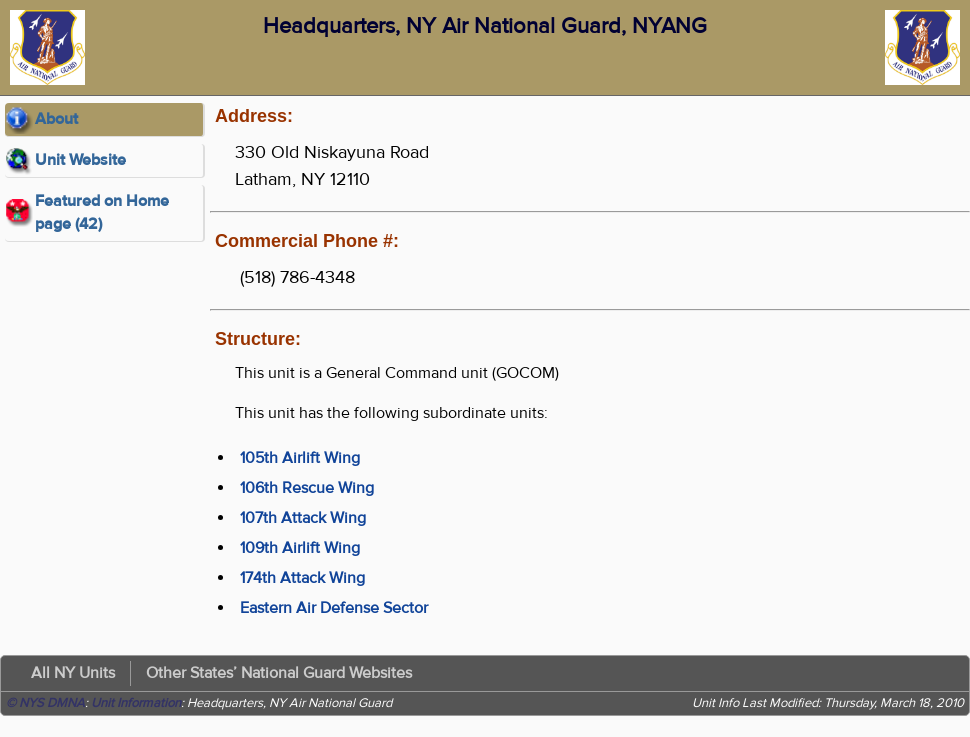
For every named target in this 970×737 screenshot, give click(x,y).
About (56, 119)
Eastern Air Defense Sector (334, 608)
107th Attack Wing (303, 518)
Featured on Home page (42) (102, 212)
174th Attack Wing (302, 578)
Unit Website (80, 160)
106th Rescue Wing (307, 488)
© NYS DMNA (45, 703)
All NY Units (73, 673)
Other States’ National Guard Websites (279, 673)
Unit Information (136, 703)
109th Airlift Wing (300, 548)
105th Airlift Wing (300, 458)
